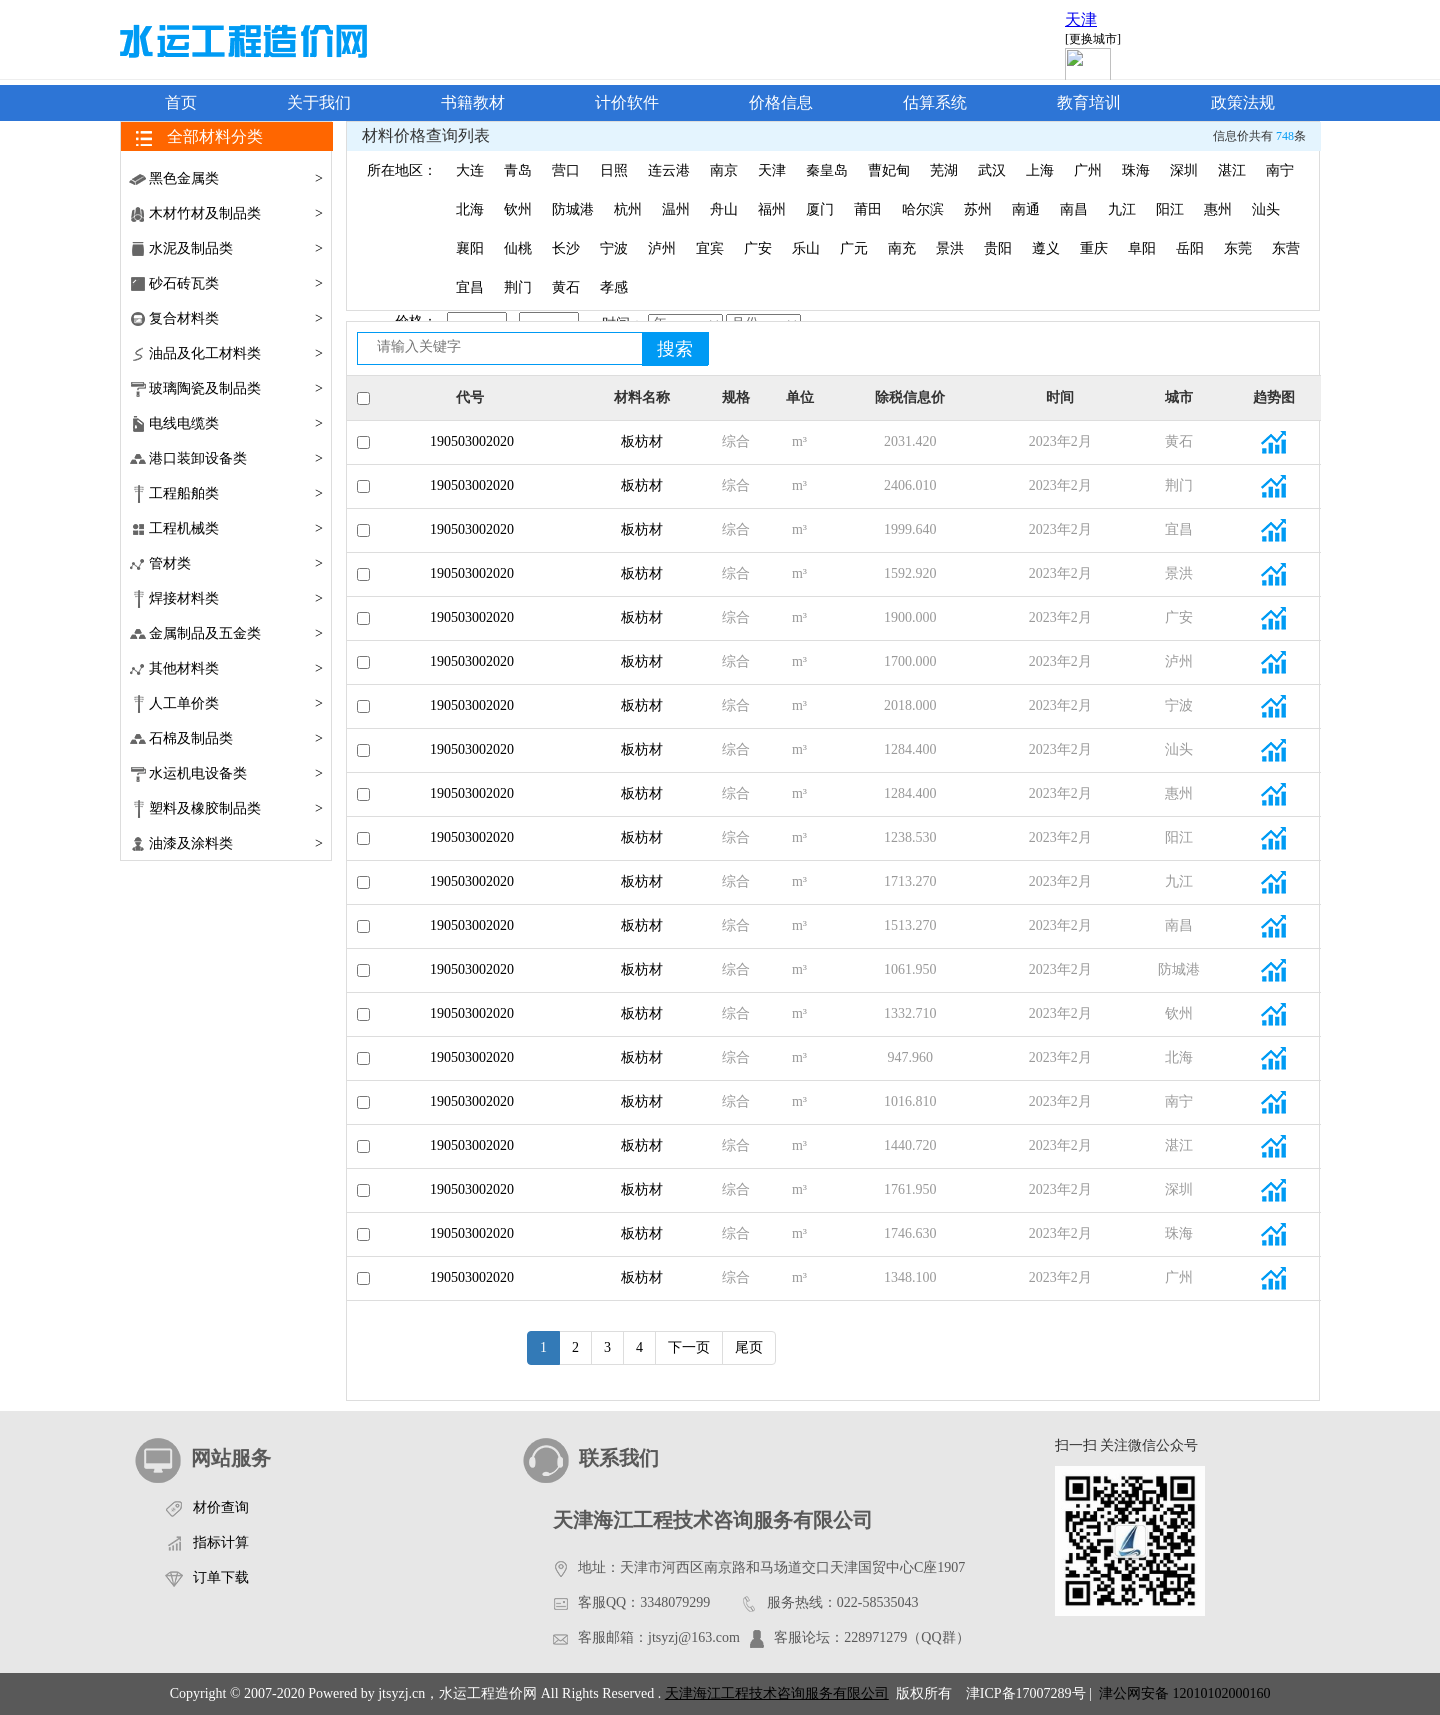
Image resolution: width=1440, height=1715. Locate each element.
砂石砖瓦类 (236, 283)
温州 (676, 209)
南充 (902, 248)
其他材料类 (236, 668)
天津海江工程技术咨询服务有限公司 (777, 1693)
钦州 (518, 209)
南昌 (1074, 209)
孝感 (614, 287)
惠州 (1218, 209)
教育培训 (1089, 102)
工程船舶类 (236, 493)
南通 (1026, 209)
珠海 (1136, 170)
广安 (758, 248)
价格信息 (781, 102)
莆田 (868, 209)
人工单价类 (236, 703)
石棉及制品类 (236, 738)
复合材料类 (236, 318)
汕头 (1266, 209)
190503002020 (470, 441)
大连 (470, 170)
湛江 (1232, 170)
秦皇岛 (827, 170)
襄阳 (470, 248)
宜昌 (470, 287)
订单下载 (221, 1577)
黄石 (566, 287)
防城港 (573, 209)
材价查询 (221, 1507)
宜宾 (710, 248)
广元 (854, 248)
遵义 (1046, 248)
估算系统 (935, 102)
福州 (772, 209)
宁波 (614, 248)
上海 (1040, 170)
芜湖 (944, 170)
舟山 (724, 209)
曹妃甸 (889, 170)
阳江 (1170, 209)
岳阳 (1190, 248)
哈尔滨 (923, 209)
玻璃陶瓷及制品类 (236, 388)
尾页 (749, 1347)
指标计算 (221, 1542)
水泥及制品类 (236, 248)
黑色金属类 (236, 178)
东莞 (1238, 248)
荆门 (518, 287)
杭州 (628, 209)
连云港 (669, 170)
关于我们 (319, 102)
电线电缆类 (236, 423)
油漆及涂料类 (236, 843)
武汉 (992, 170)
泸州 (662, 248)
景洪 (950, 248)
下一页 (689, 1347)
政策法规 (1243, 102)
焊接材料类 (236, 598)
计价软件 (627, 102)
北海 (470, 209)
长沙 (566, 248)
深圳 (1184, 170)
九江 (1122, 209)
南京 (724, 170)
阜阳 (1142, 248)
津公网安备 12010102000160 (1182, 1693)
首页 (181, 102)
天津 (772, 170)
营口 (566, 170)
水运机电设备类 (236, 773)
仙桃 (518, 248)
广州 (1088, 170)
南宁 (1280, 170)
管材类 (236, 563)
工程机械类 (236, 528)
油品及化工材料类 (236, 353)
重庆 (1094, 248)
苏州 (978, 209)
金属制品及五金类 (236, 633)
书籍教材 (473, 102)
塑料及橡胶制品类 (236, 808)
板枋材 (642, 441)
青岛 (518, 170)
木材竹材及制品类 (236, 213)
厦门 (820, 209)
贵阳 (998, 248)
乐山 (806, 248)
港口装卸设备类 (236, 458)
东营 (1286, 248)
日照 (614, 170)
